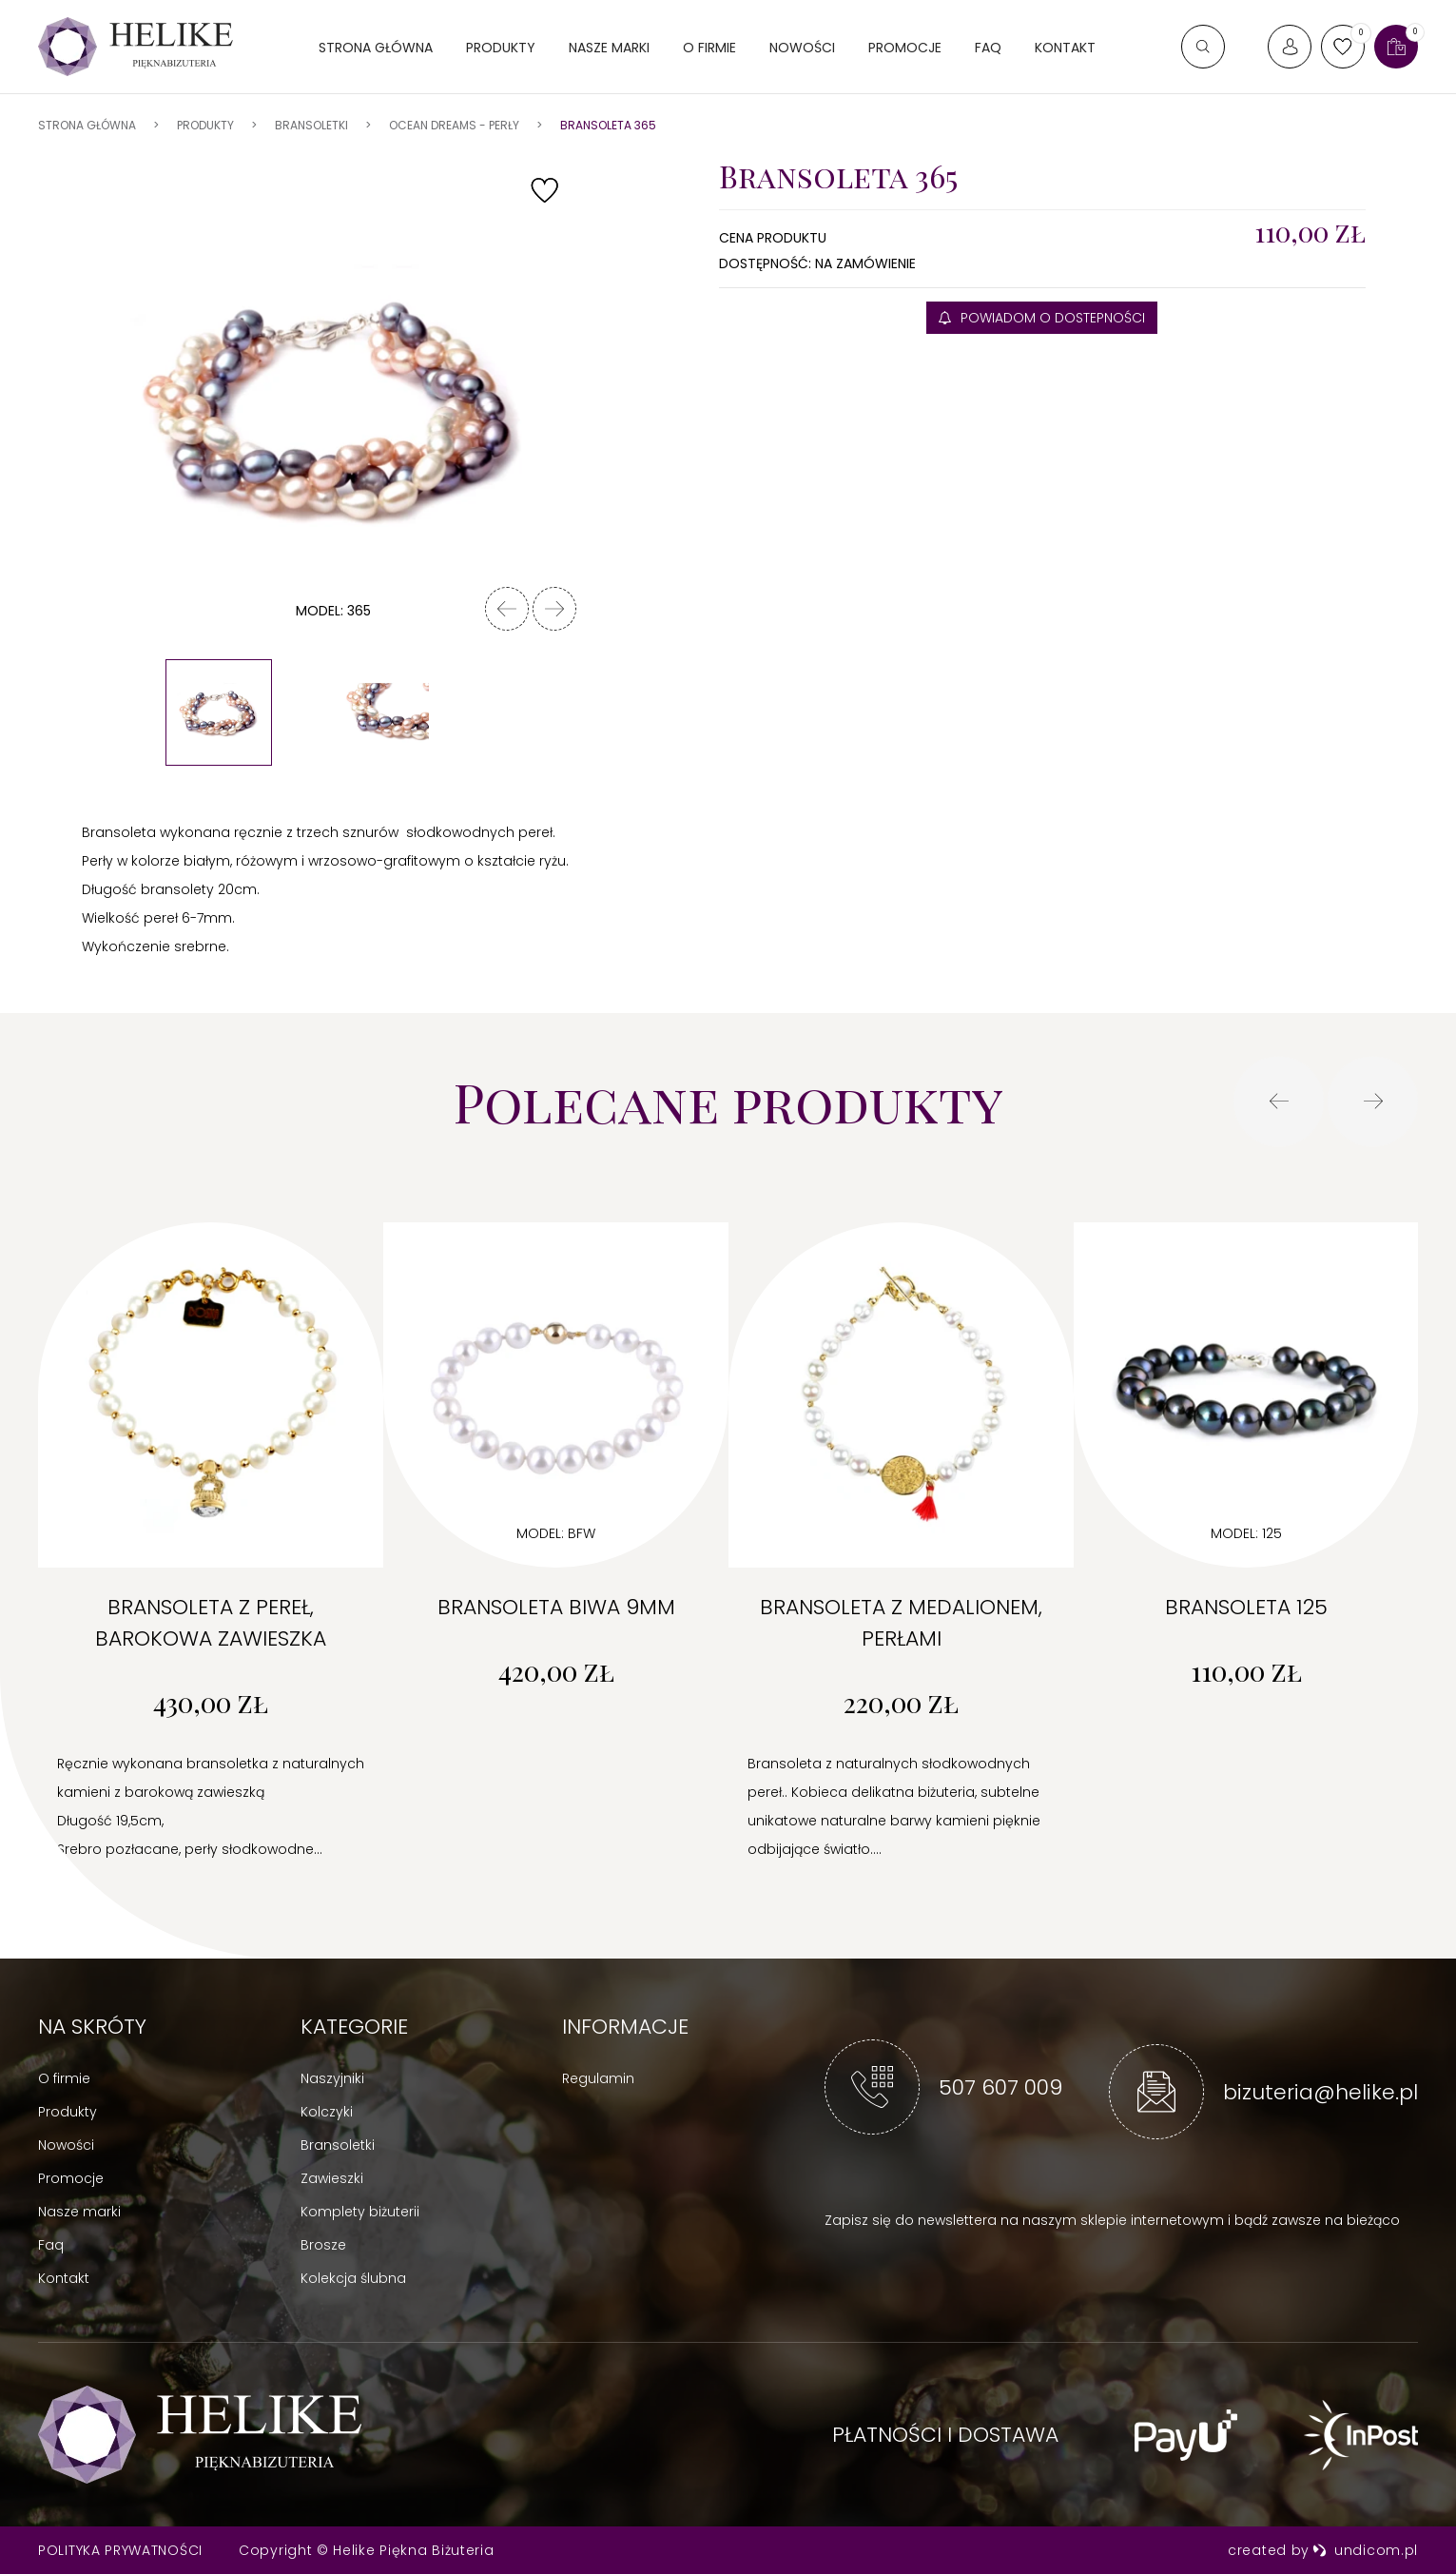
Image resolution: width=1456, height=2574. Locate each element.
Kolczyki (327, 2111)
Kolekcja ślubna (353, 2278)
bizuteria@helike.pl (1320, 2092)
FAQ (988, 47)
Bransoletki (338, 2145)
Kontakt (1065, 47)
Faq (51, 2244)
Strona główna (376, 47)
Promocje (905, 47)
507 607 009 (1000, 2087)
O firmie (709, 47)
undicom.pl (1365, 2550)
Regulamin (598, 2078)
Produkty (500, 47)
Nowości (802, 47)
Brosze (323, 2244)
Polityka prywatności (120, 2550)
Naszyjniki (332, 2078)
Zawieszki (332, 2178)
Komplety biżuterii (360, 2211)
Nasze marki (609, 47)
